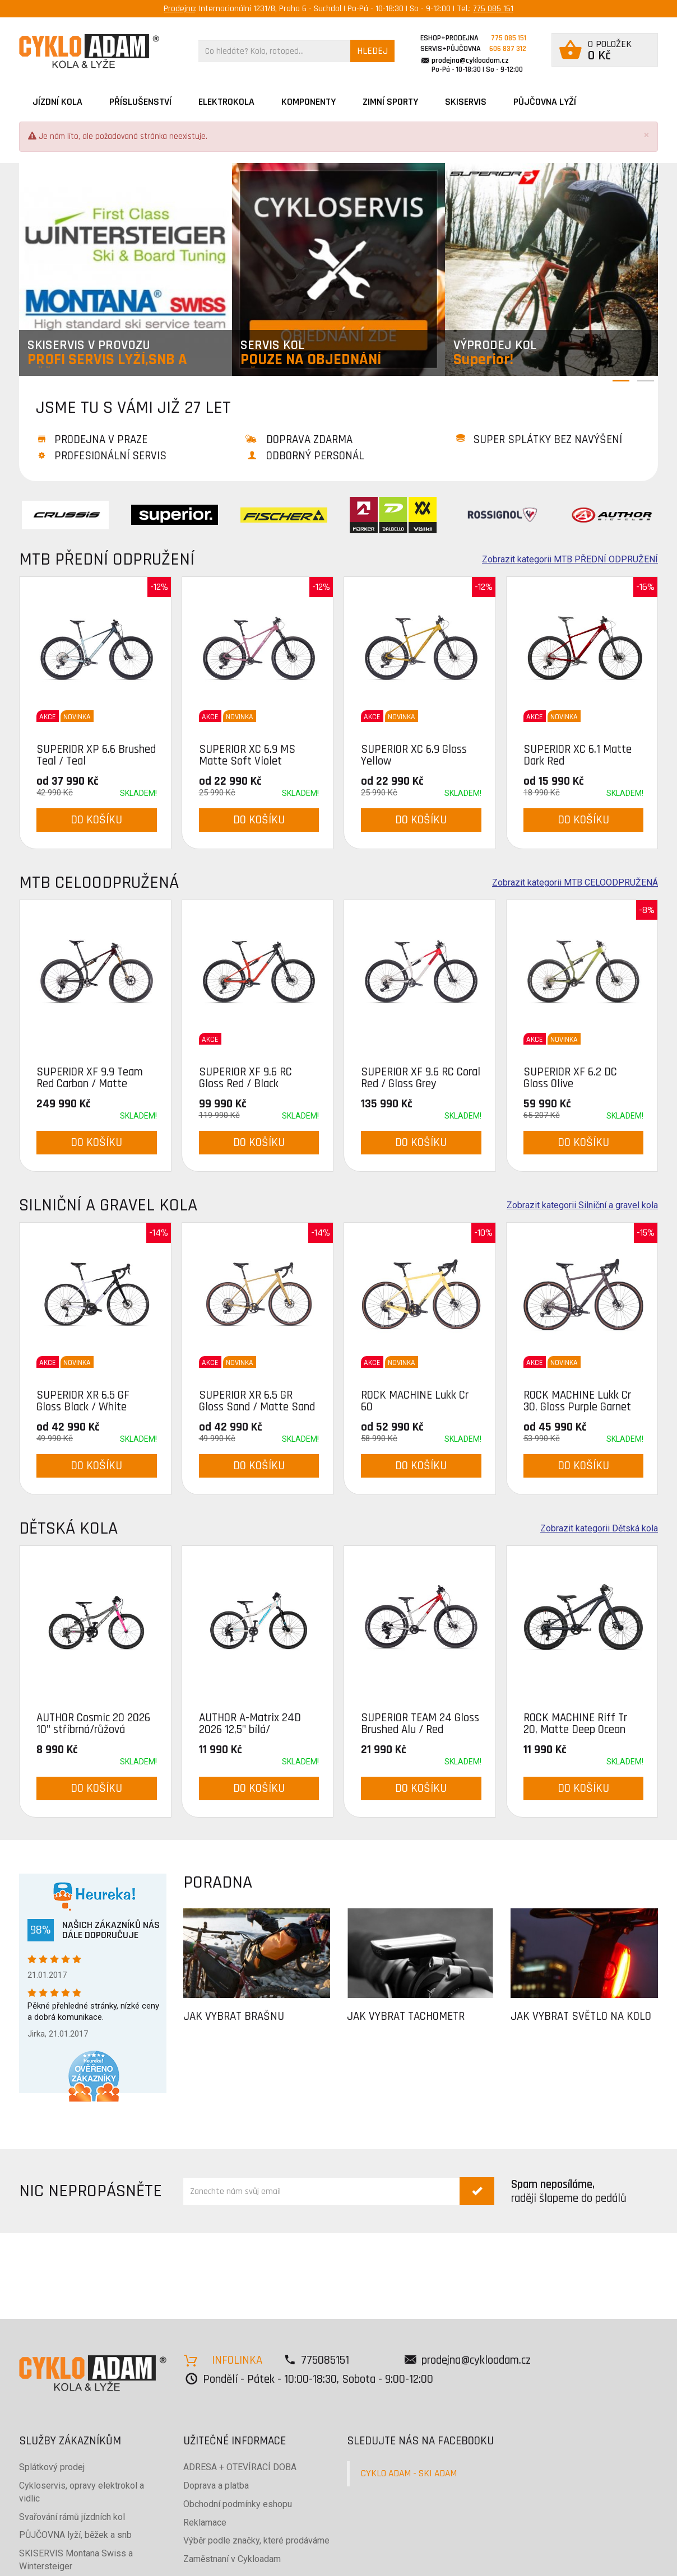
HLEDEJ (372, 50)
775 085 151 (493, 8)
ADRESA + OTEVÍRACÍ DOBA (239, 2467)
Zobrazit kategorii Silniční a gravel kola (582, 1205)
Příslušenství (140, 101)
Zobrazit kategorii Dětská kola (599, 1528)
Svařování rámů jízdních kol (72, 2517)
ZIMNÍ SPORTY (390, 101)
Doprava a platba (216, 2485)
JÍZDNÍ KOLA (57, 101)
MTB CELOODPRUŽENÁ (99, 882)
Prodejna (179, 8)
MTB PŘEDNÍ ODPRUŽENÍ (106, 559)
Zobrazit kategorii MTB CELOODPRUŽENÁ (575, 882)
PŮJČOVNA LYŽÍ (544, 101)
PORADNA (217, 1882)
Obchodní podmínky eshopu (237, 2504)
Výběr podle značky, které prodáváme (256, 2540)
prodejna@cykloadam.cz (470, 60)
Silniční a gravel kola (108, 1205)
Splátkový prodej (52, 2467)
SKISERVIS (465, 101)
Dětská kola (68, 1528)
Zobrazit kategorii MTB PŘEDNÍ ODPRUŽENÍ (570, 559)
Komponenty (308, 101)
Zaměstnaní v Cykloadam (232, 2559)
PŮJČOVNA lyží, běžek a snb (75, 2535)
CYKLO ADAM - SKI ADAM (409, 2473)
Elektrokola (226, 101)
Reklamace (204, 2522)
